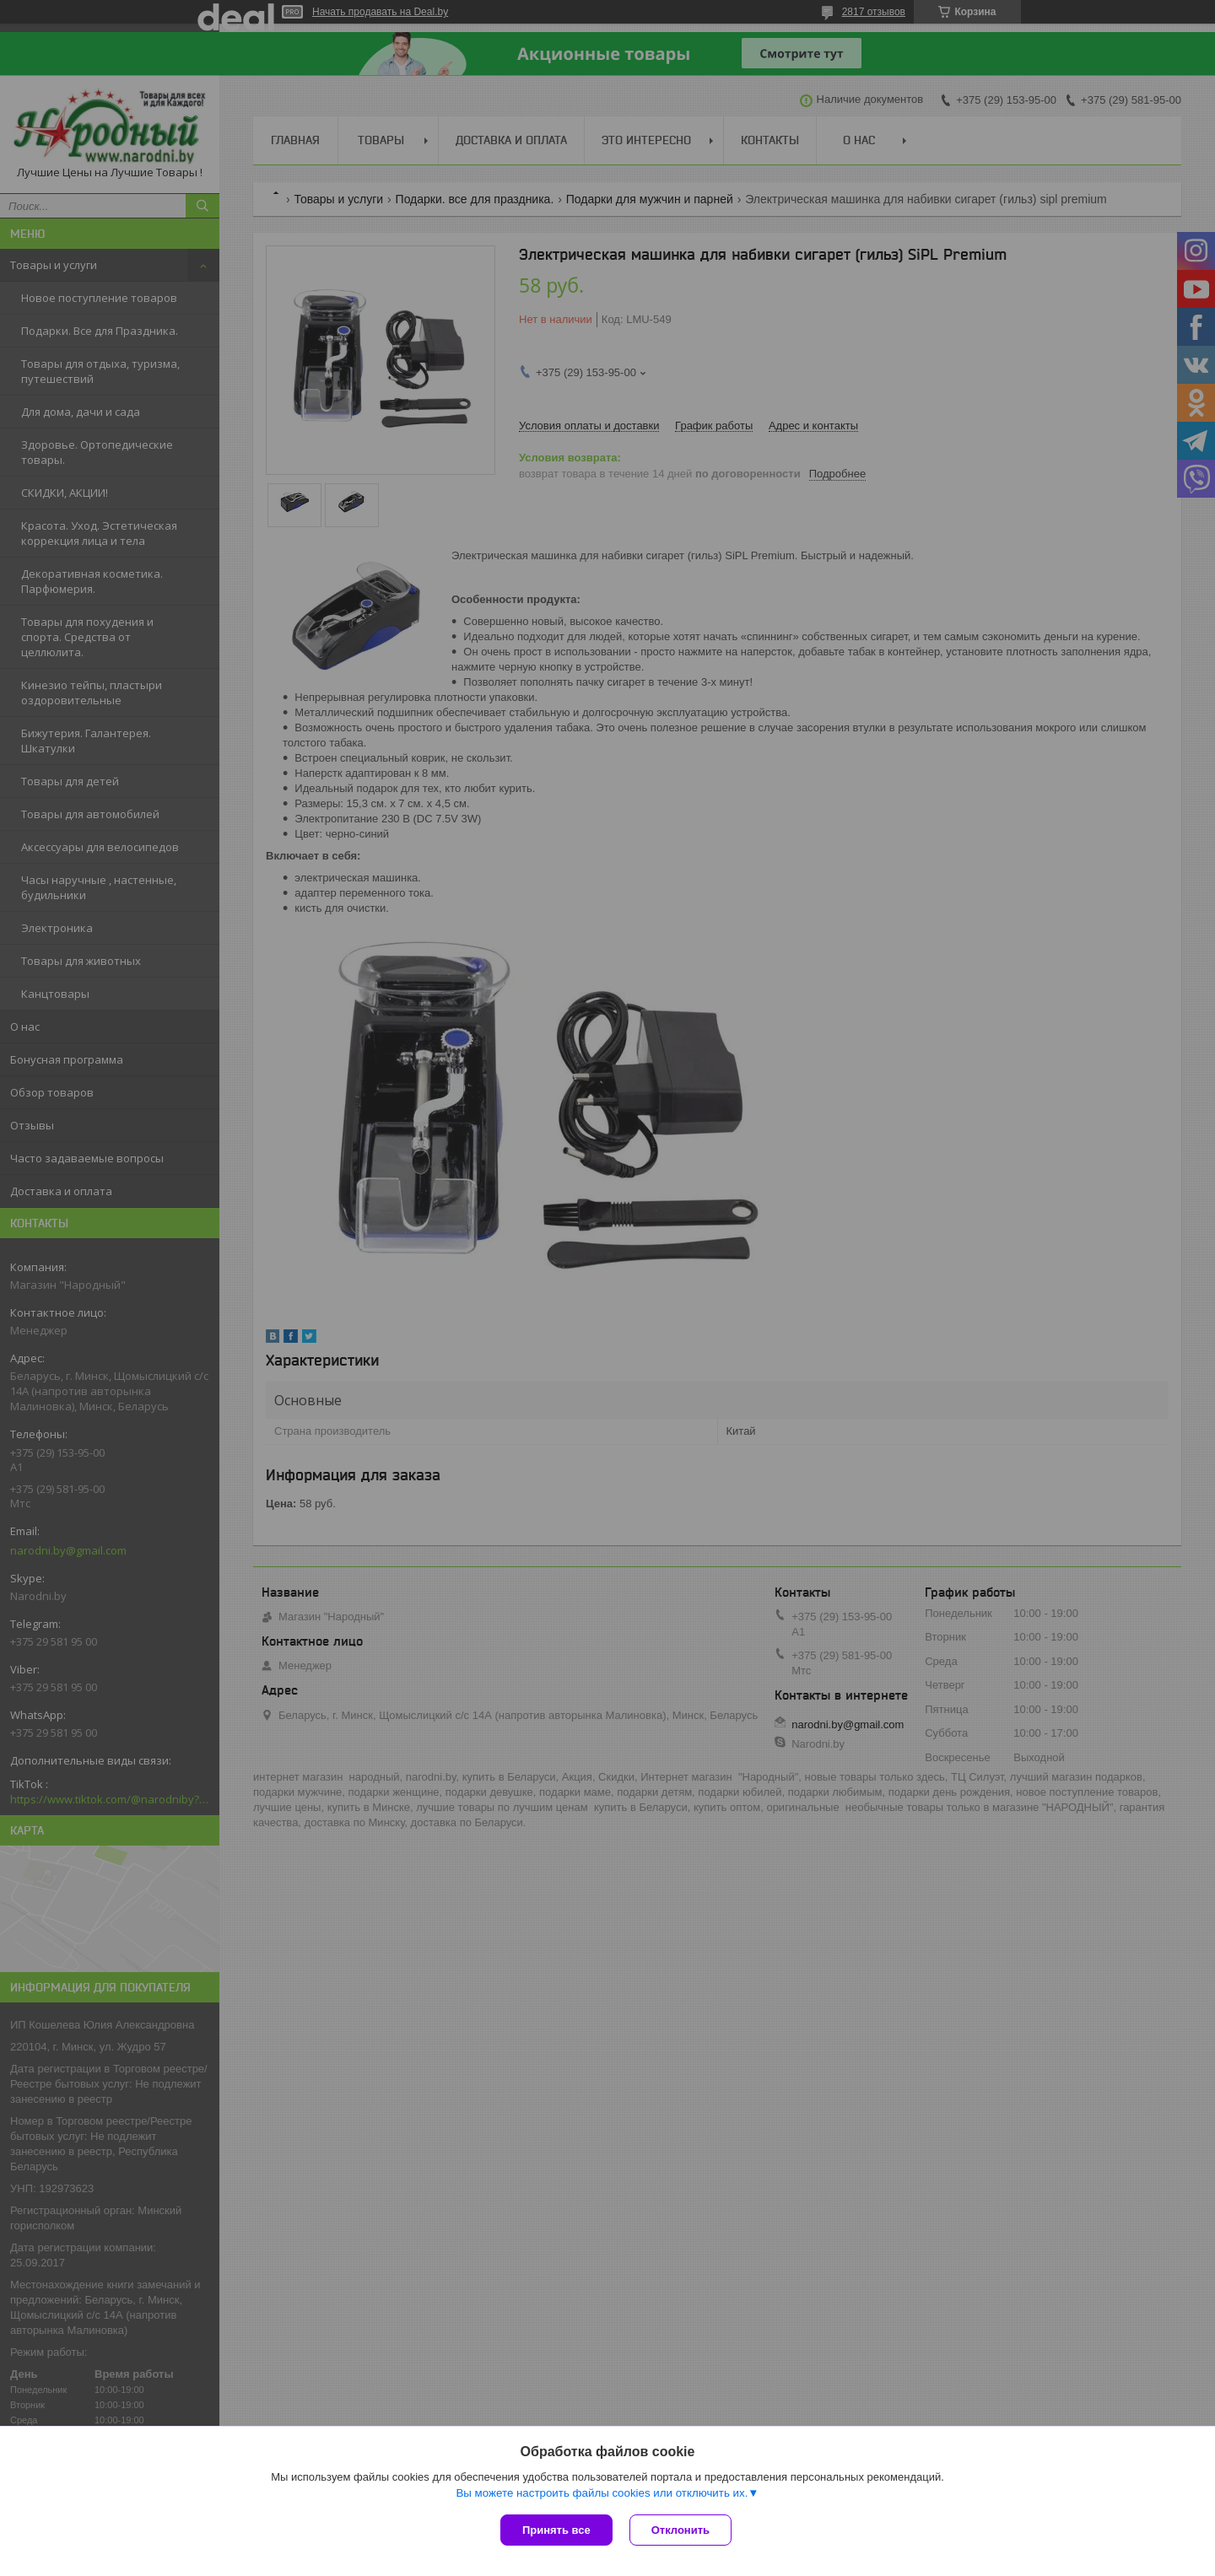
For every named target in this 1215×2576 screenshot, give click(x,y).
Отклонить (680, 2530)
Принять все (556, 2530)
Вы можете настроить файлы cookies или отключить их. (602, 2493)
